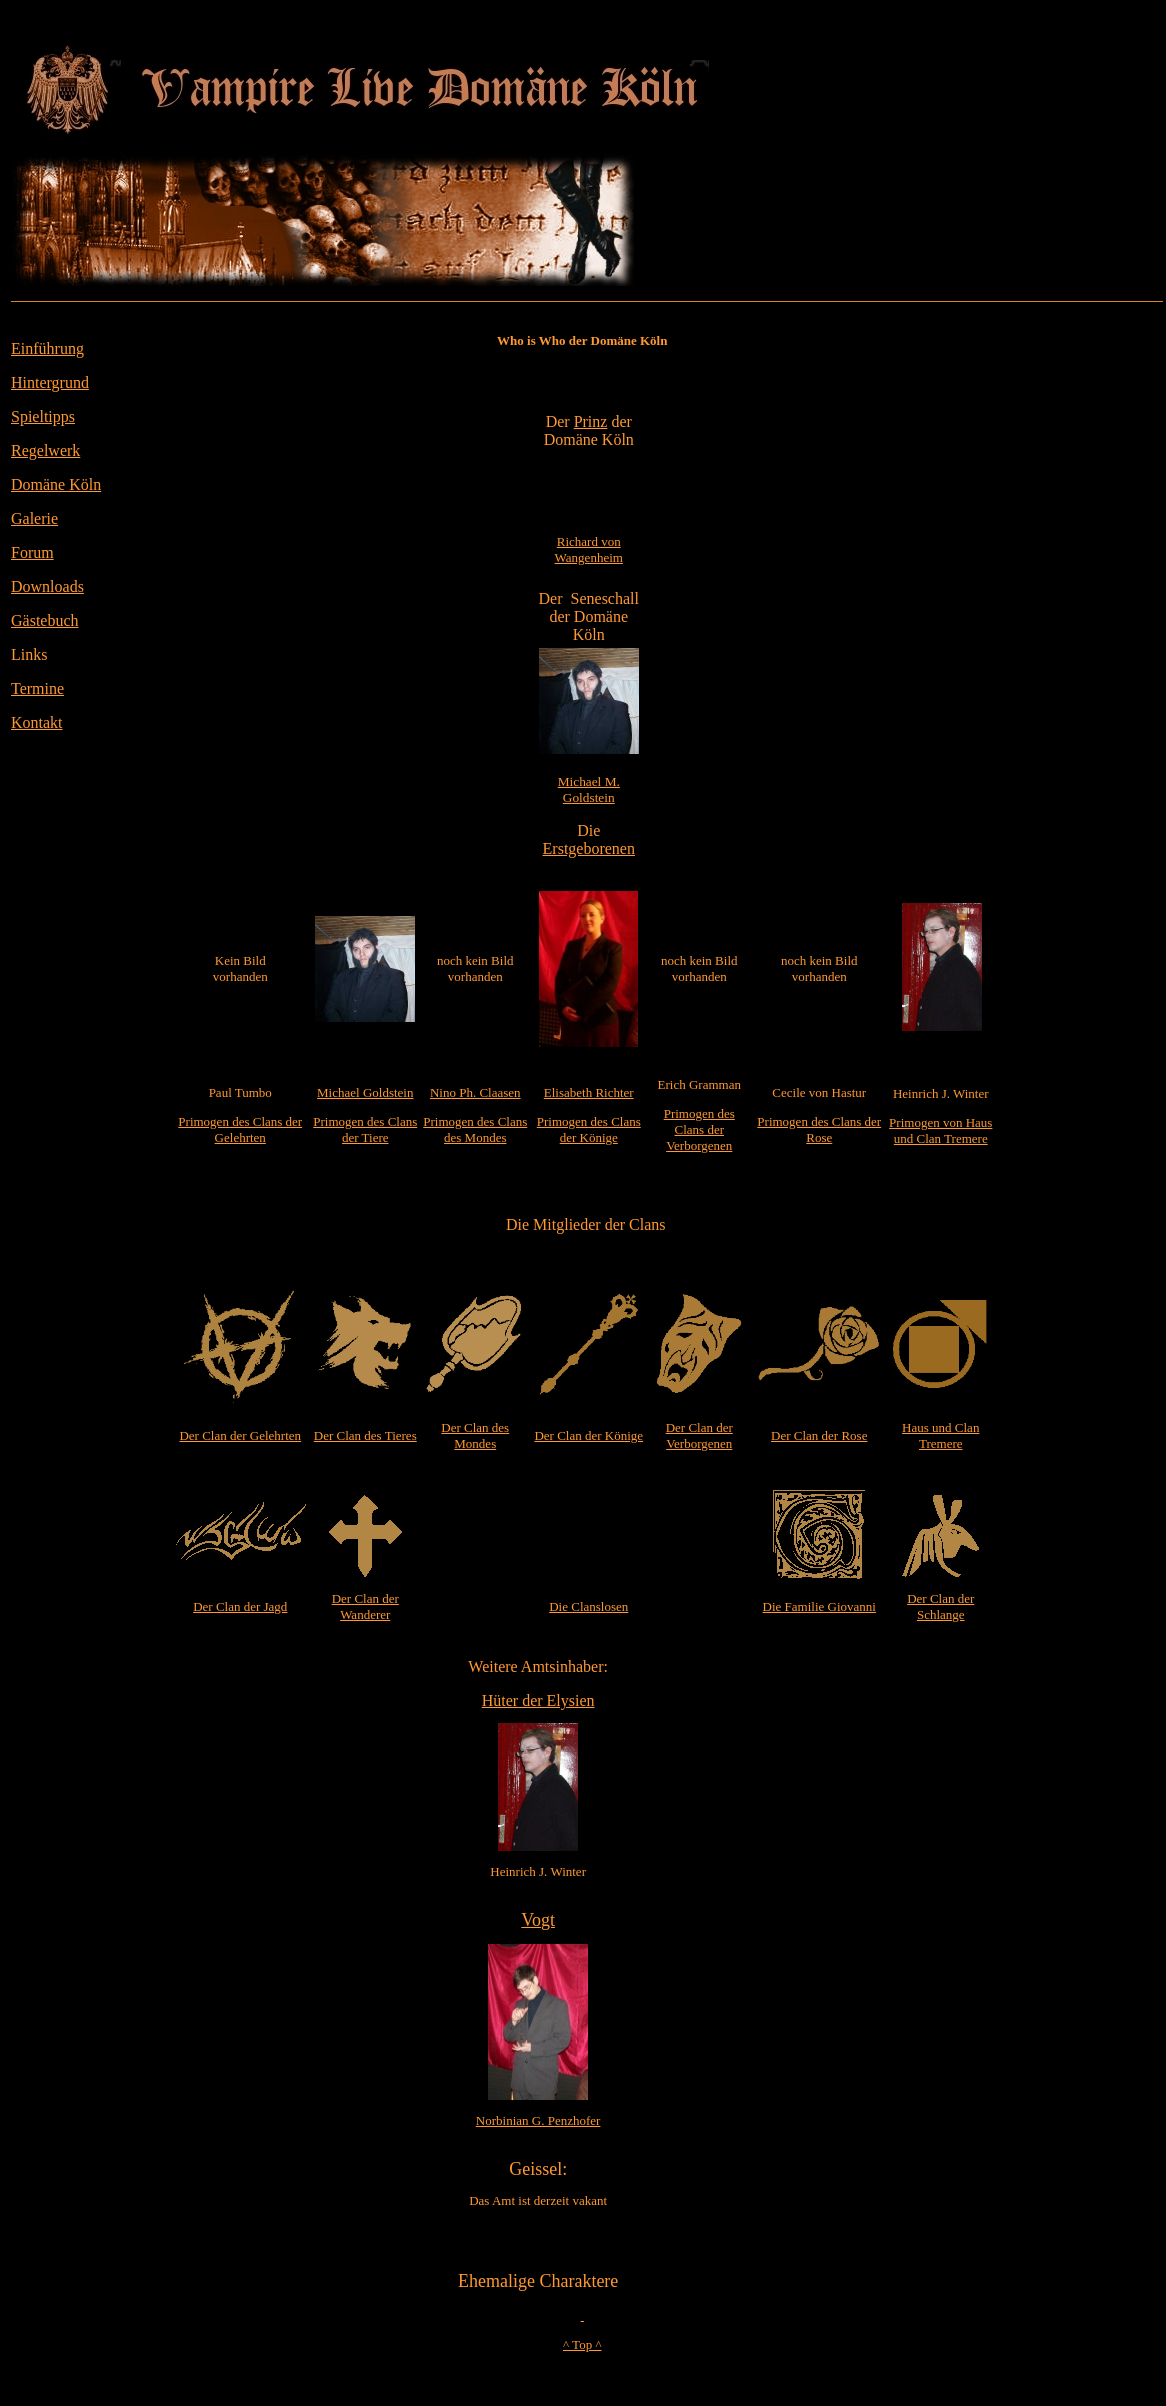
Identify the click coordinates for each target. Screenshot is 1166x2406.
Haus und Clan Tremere (940, 1435)
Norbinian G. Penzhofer (538, 2120)
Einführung (47, 348)
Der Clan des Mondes (475, 1435)
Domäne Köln (56, 484)
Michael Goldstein (365, 1092)
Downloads (47, 586)
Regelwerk (45, 450)
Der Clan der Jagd (240, 1606)
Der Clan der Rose (819, 1435)
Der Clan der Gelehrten (240, 1435)
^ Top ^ (582, 2344)
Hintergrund (50, 382)
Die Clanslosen (588, 1606)
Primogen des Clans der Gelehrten (240, 1129)
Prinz (591, 421)
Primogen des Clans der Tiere (365, 1129)
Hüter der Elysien (538, 1700)
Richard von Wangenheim (589, 549)
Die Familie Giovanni (819, 1606)
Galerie (34, 518)
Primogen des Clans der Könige (589, 1129)
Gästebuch (45, 620)
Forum (32, 552)
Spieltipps (43, 416)
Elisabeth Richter (589, 1092)
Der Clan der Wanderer (365, 1606)
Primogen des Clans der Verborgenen (699, 1129)
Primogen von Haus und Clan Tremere (940, 1130)
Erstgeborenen (589, 848)
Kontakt (37, 722)
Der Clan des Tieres (365, 1435)
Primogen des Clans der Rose (819, 1129)
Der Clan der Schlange (940, 1606)
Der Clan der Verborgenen (699, 1435)
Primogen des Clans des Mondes (475, 1129)
